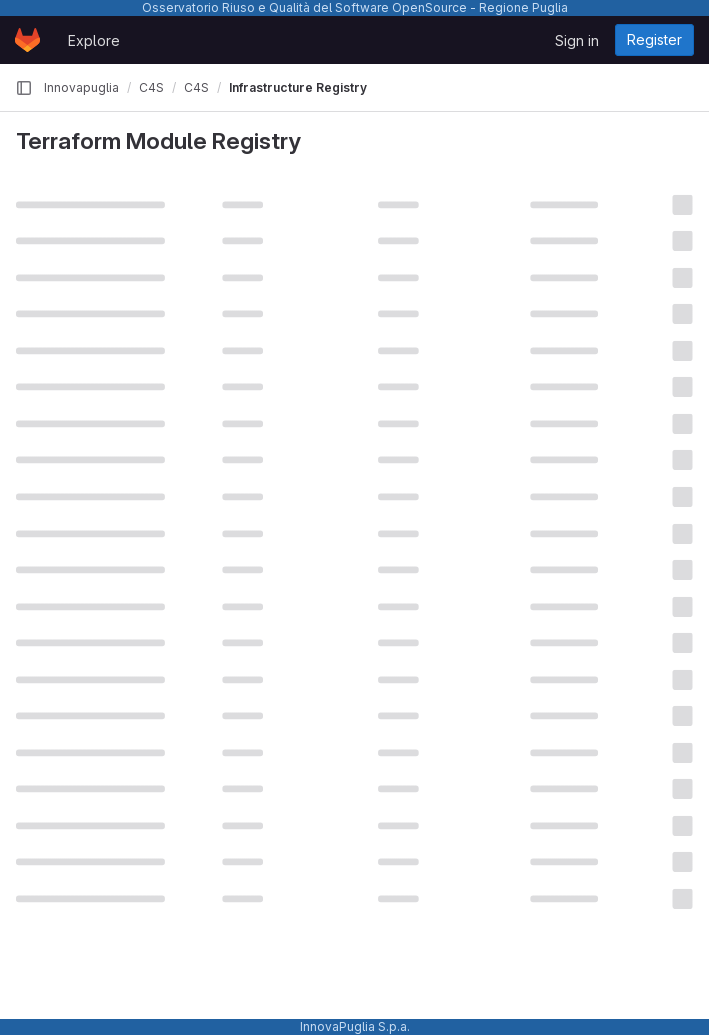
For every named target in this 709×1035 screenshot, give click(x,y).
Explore (94, 40)
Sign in (577, 40)
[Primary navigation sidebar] (24, 88)
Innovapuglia (81, 87)
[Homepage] (27, 40)
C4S (151, 87)
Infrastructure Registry (298, 87)
